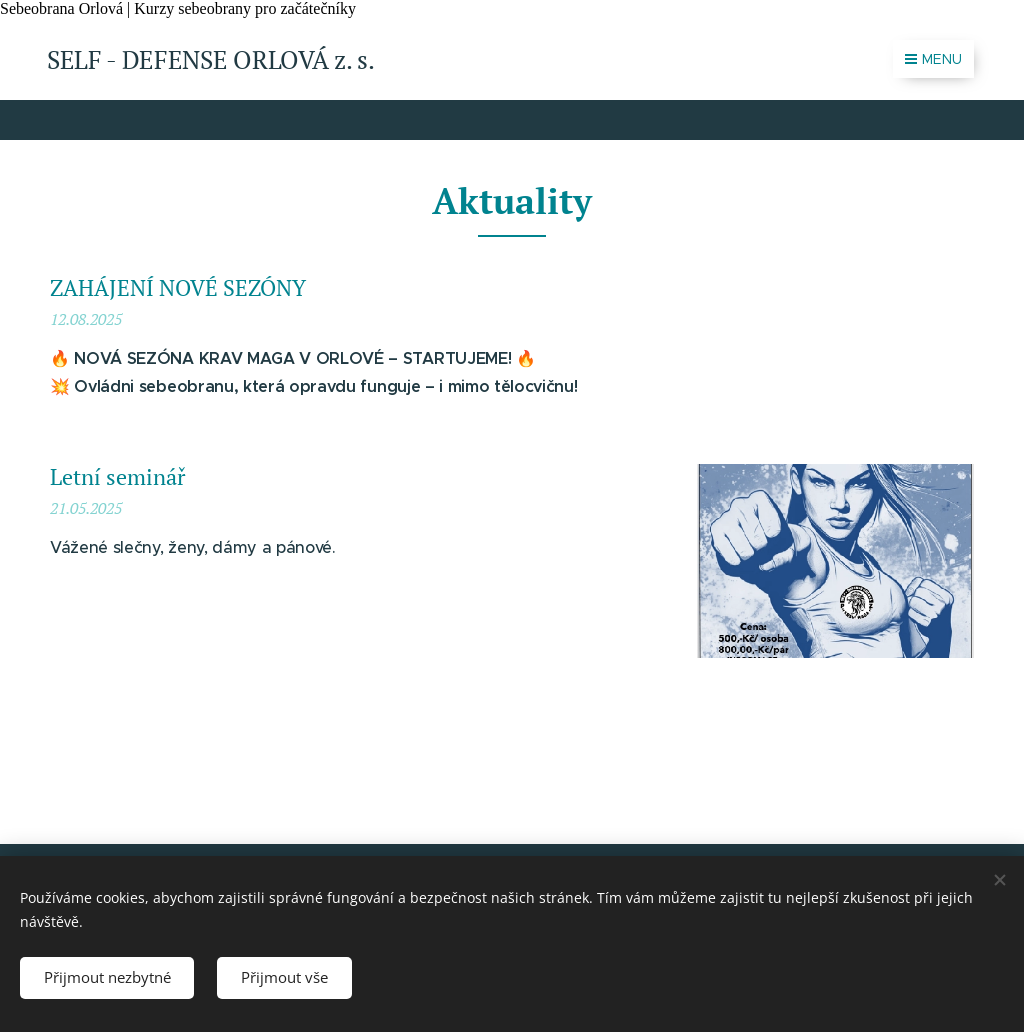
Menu (933, 59)
